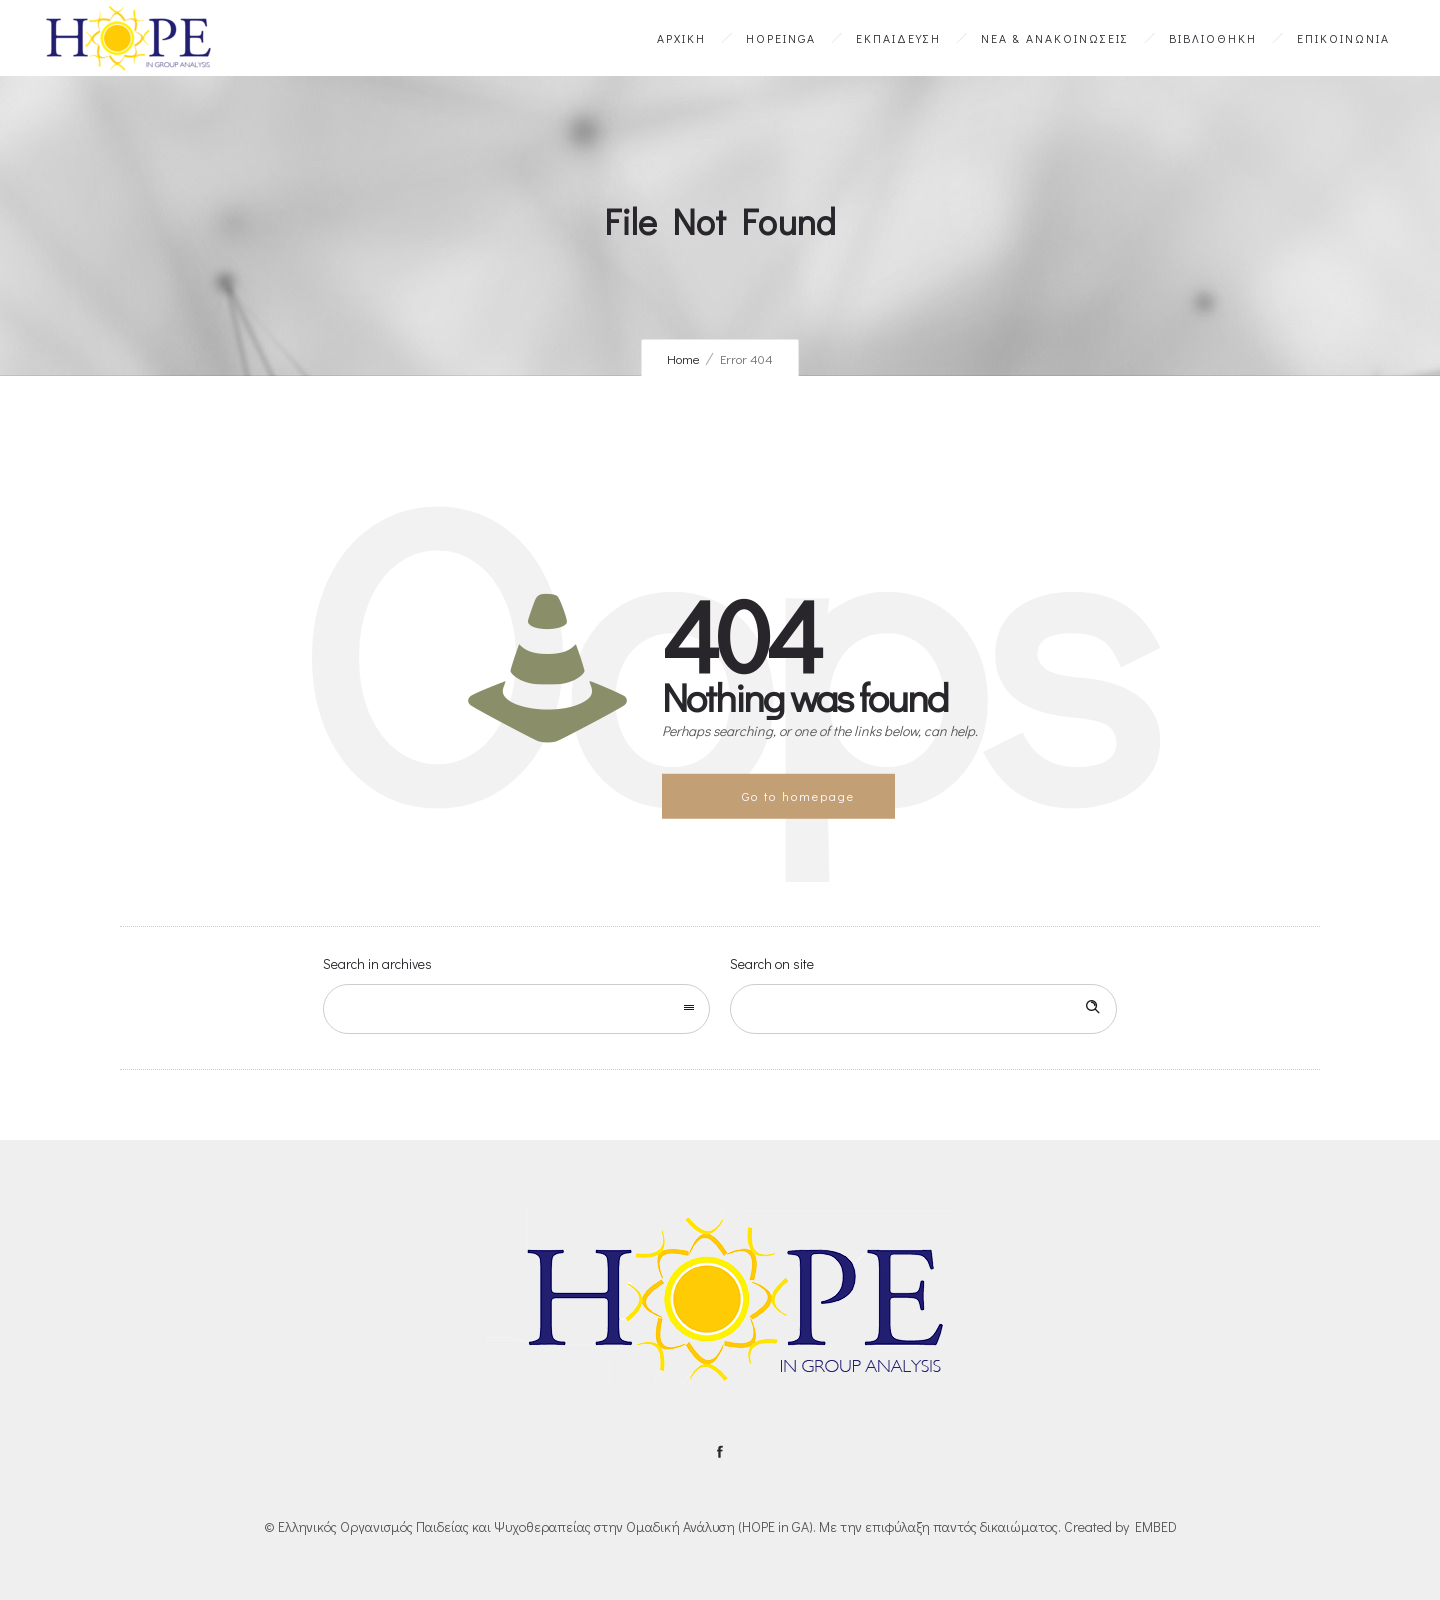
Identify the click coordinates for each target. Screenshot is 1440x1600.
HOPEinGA (781, 38)
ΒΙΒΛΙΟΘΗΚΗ (1213, 38)
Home (683, 358)
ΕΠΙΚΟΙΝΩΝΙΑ (1343, 38)
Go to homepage (798, 796)
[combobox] (516, 1009)
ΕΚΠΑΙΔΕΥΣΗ (898, 38)
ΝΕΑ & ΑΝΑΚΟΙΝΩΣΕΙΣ (1055, 38)
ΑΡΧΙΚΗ (681, 38)
